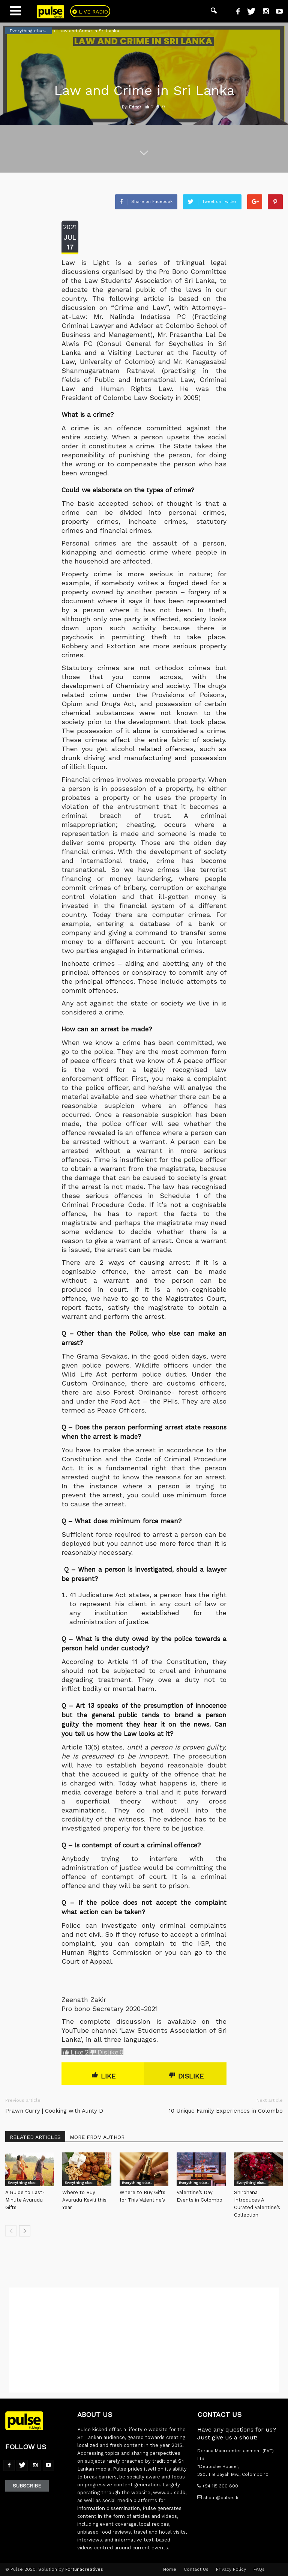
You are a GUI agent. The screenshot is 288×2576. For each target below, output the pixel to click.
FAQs (259, 2569)
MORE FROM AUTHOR (97, 2137)
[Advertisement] (144, 2340)
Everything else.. (23, 2183)
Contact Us (196, 2569)
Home (169, 2569)
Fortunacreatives (84, 2569)
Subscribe (27, 2486)
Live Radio (93, 12)
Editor (135, 107)
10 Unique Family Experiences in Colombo (226, 2110)
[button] (213, 11)
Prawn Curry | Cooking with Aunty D (54, 2110)
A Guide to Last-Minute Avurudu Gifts (25, 2200)
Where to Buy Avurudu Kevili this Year (84, 2200)
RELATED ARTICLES (35, 2137)
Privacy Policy (231, 2569)
